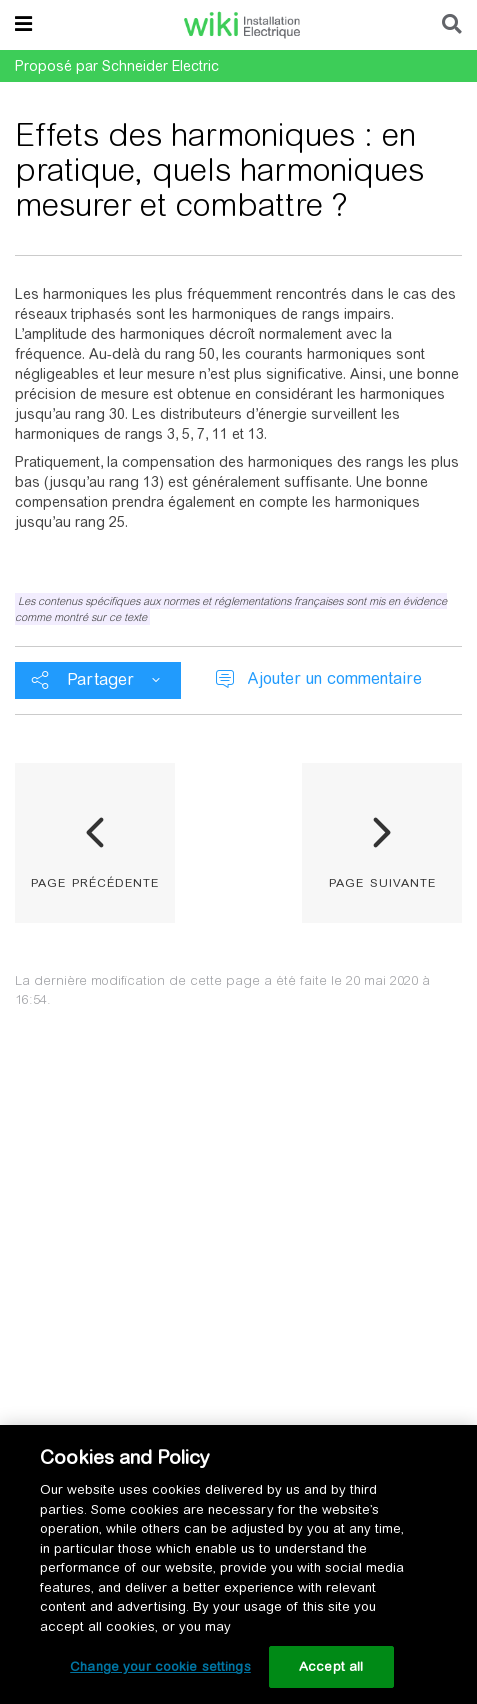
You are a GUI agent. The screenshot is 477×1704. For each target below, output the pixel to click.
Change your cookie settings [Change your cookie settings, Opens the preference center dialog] (160, 1666)
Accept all (331, 1666)
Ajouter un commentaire (334, 678)
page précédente (95, 881)
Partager (100, 679)
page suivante (382, 881)
